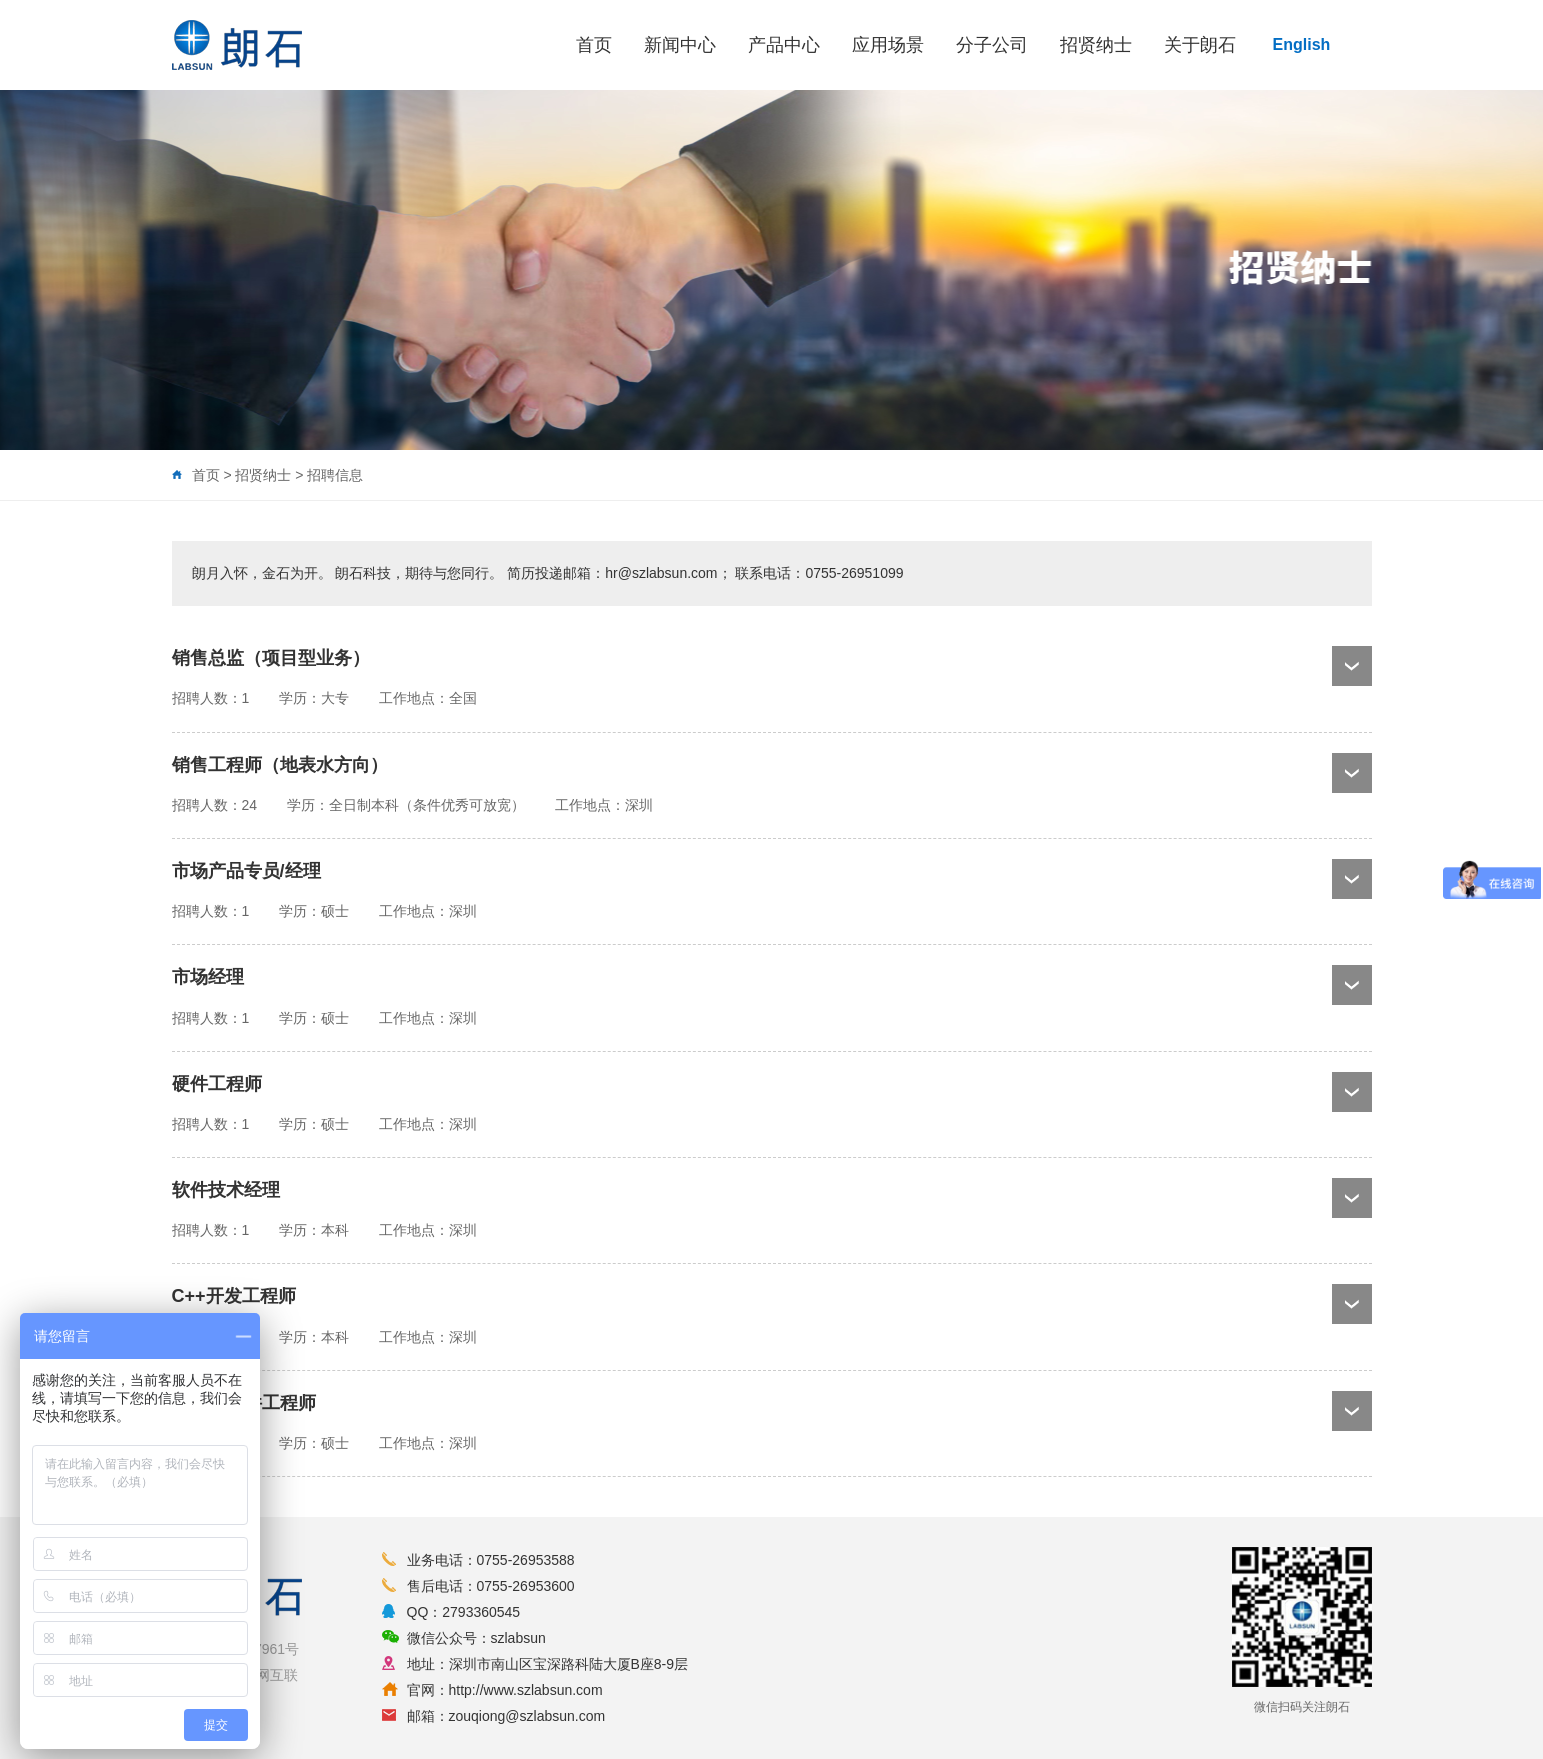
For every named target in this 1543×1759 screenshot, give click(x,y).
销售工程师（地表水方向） (280, 765)
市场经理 (208, 977)
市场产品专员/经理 (246, 871)
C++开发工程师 (234, 1296)
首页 (594, 45)
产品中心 (784, 45)
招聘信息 (335, 475)
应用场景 (888, 45)
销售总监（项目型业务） (271, 658)
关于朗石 (1200, 45)
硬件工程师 (217, 1084)
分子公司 (992, 45)
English (1302, 44)
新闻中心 (680, 45)
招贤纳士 (1096, 45)
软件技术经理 (226, 1190)
